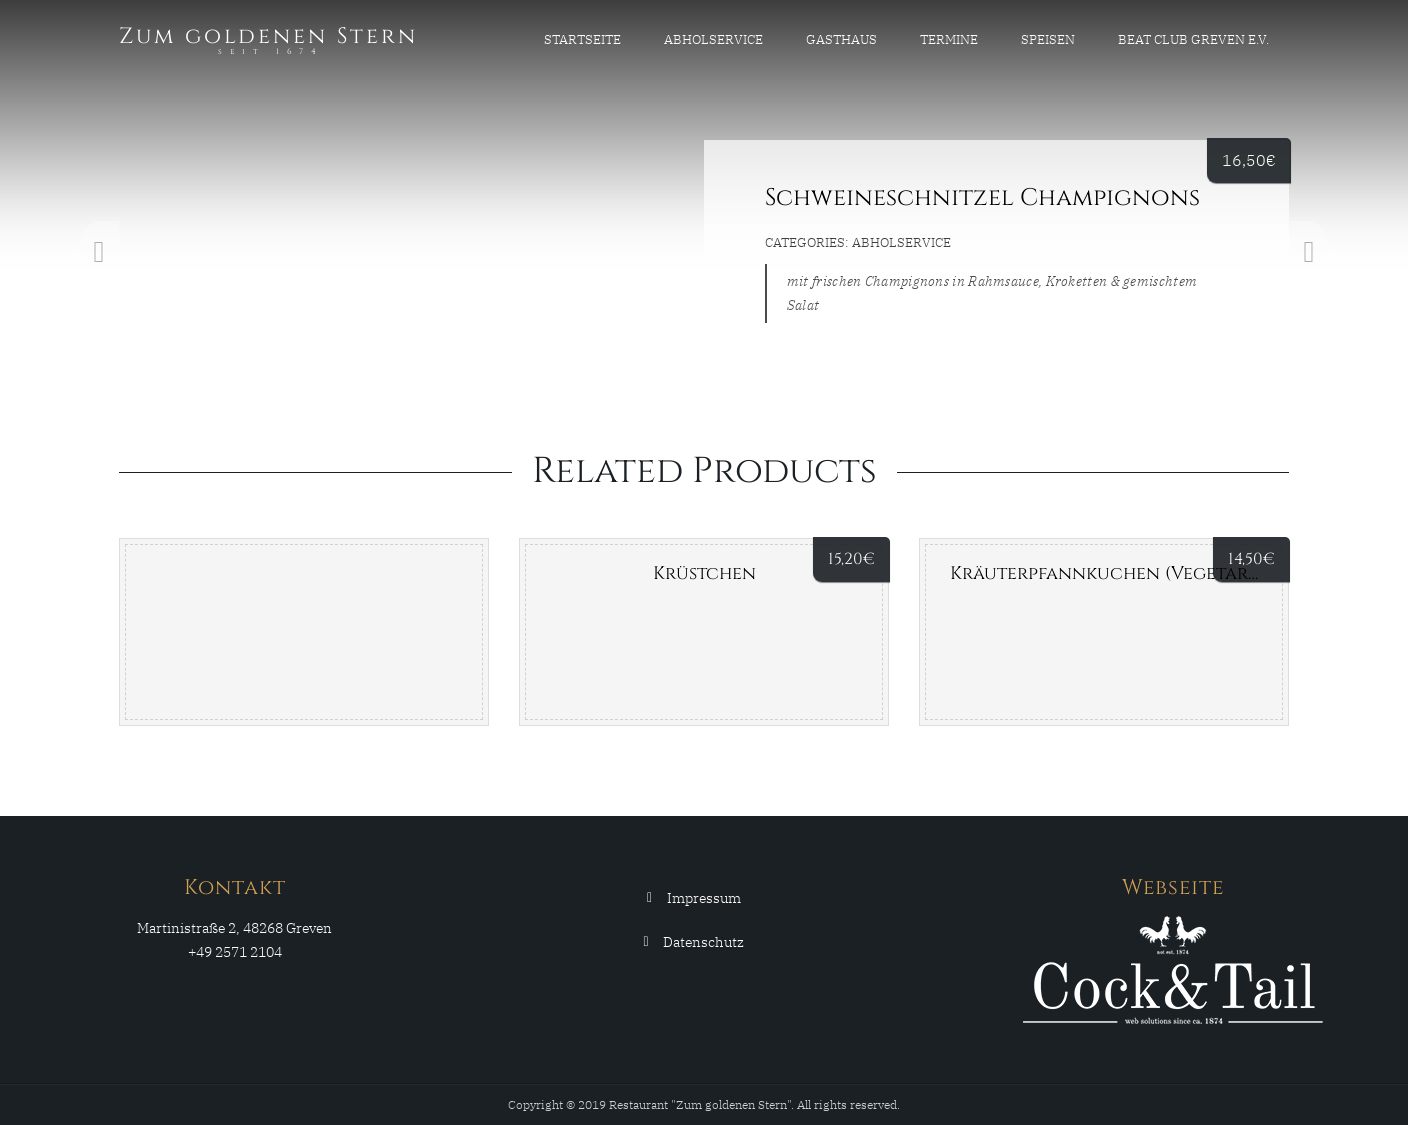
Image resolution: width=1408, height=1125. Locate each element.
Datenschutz (703, 942)
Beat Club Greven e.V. (1193, 39)
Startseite (582, 39)
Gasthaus (841, 39)
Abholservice (713, 39)
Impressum (704, 898)
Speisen (1048, 39)
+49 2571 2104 (235, 952)
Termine (949, 39)
